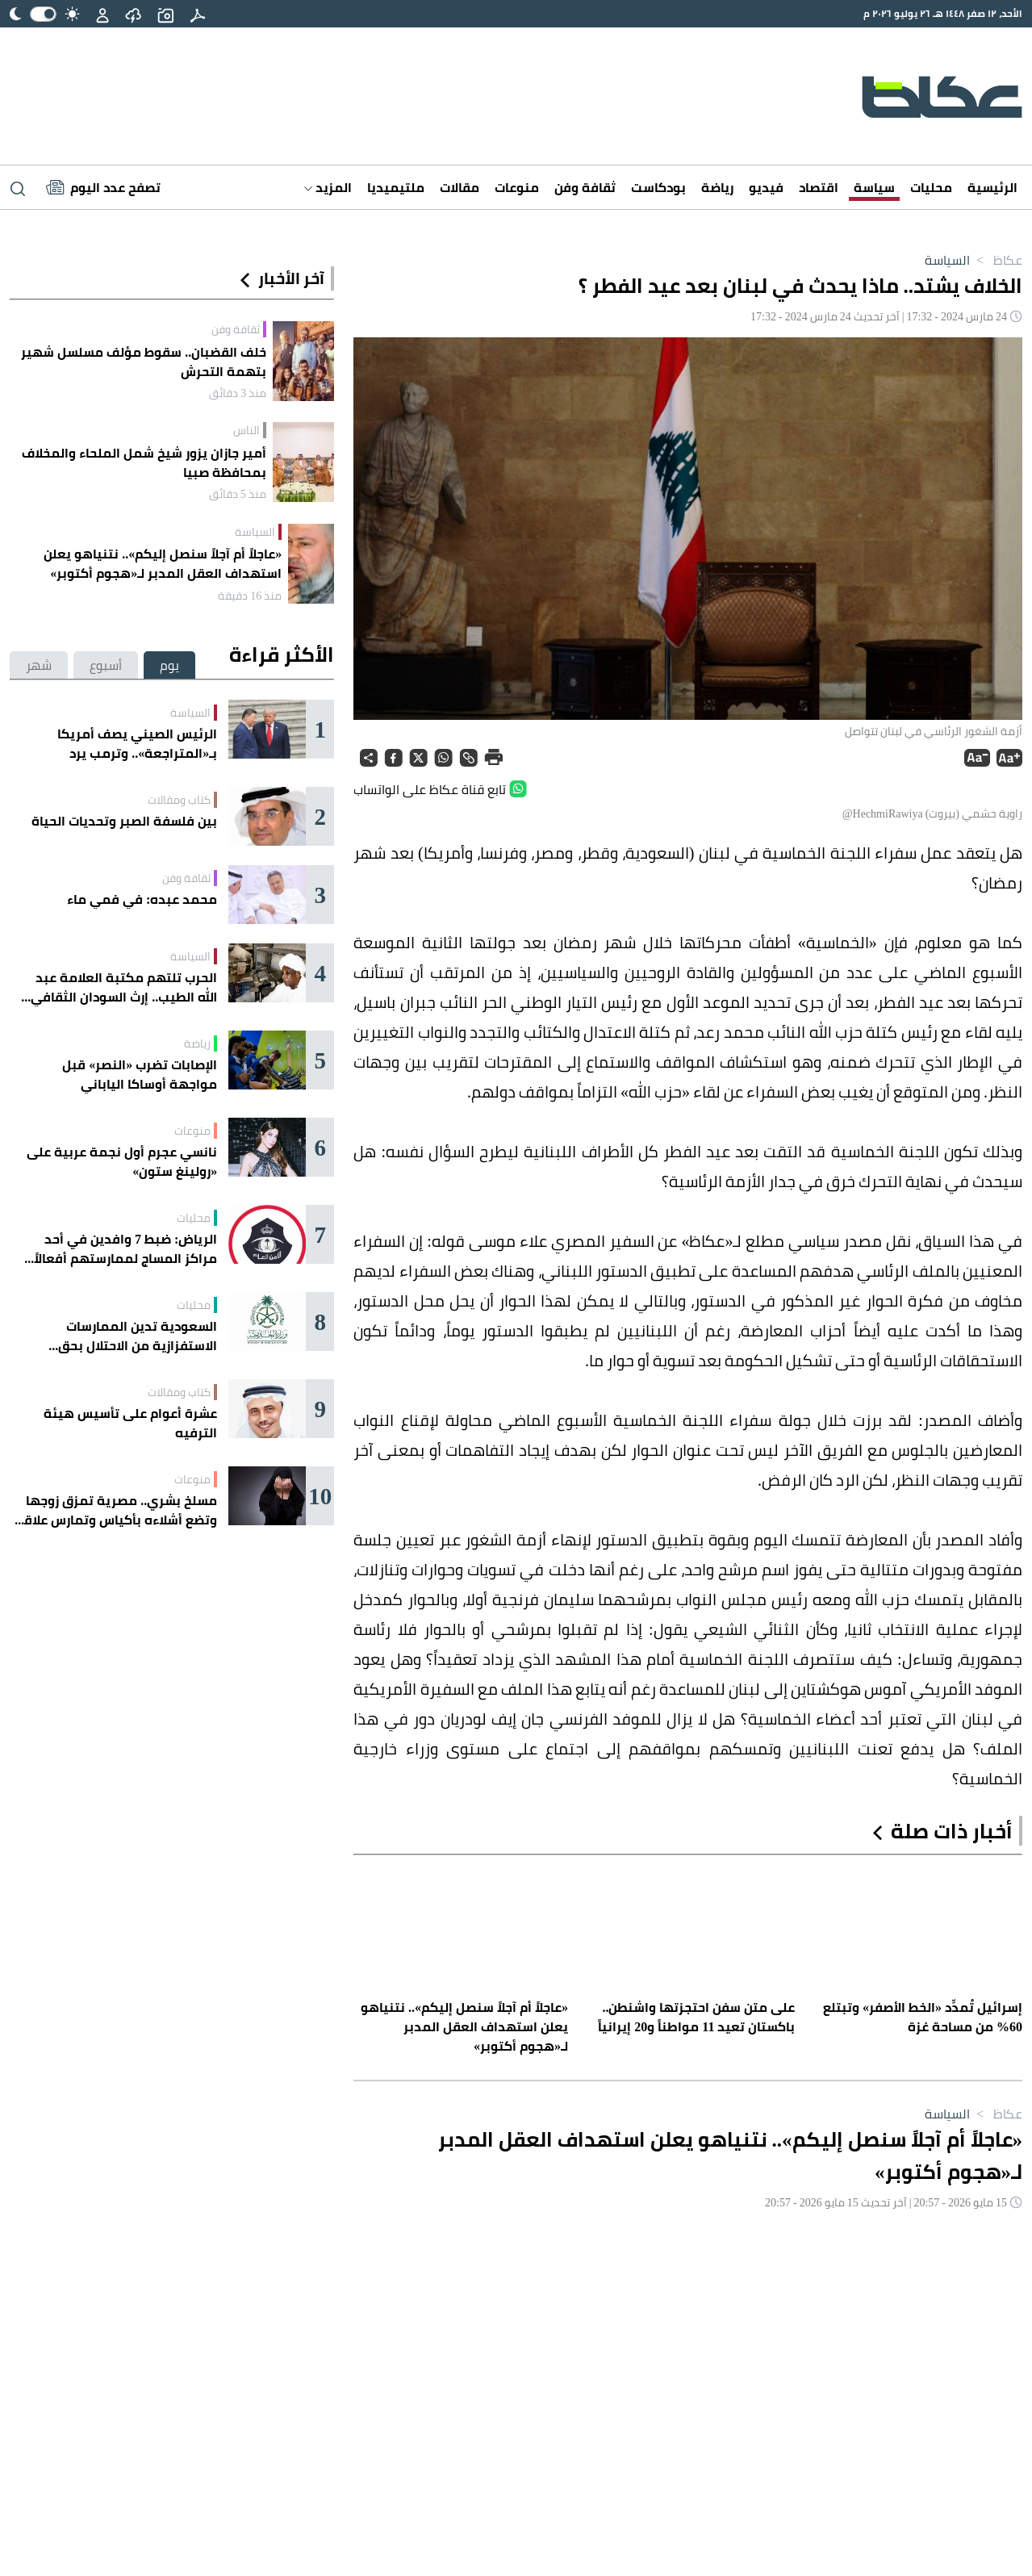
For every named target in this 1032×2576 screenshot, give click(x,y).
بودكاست (658, 187)
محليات (931, 187)
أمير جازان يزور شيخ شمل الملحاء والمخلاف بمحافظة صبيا (144, 462)
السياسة (947, 260)
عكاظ (996, 260)
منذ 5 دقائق (237, 494)
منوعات (517, 187)
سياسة (874, 187)
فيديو (766, 187)
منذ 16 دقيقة (250, 596)
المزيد (328, 187)
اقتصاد (818, 187)
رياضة (717, 187)
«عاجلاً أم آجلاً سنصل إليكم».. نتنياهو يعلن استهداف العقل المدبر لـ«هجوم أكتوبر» (163, 563)
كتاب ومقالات (179, 800)
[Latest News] (103, 187)
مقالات (459, 187)
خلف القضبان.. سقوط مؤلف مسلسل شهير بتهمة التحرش (143, 361)
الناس (246, 430)
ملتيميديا (395, 187)
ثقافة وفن (585, 187)
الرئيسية (992, 187)
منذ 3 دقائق (237, 393)
